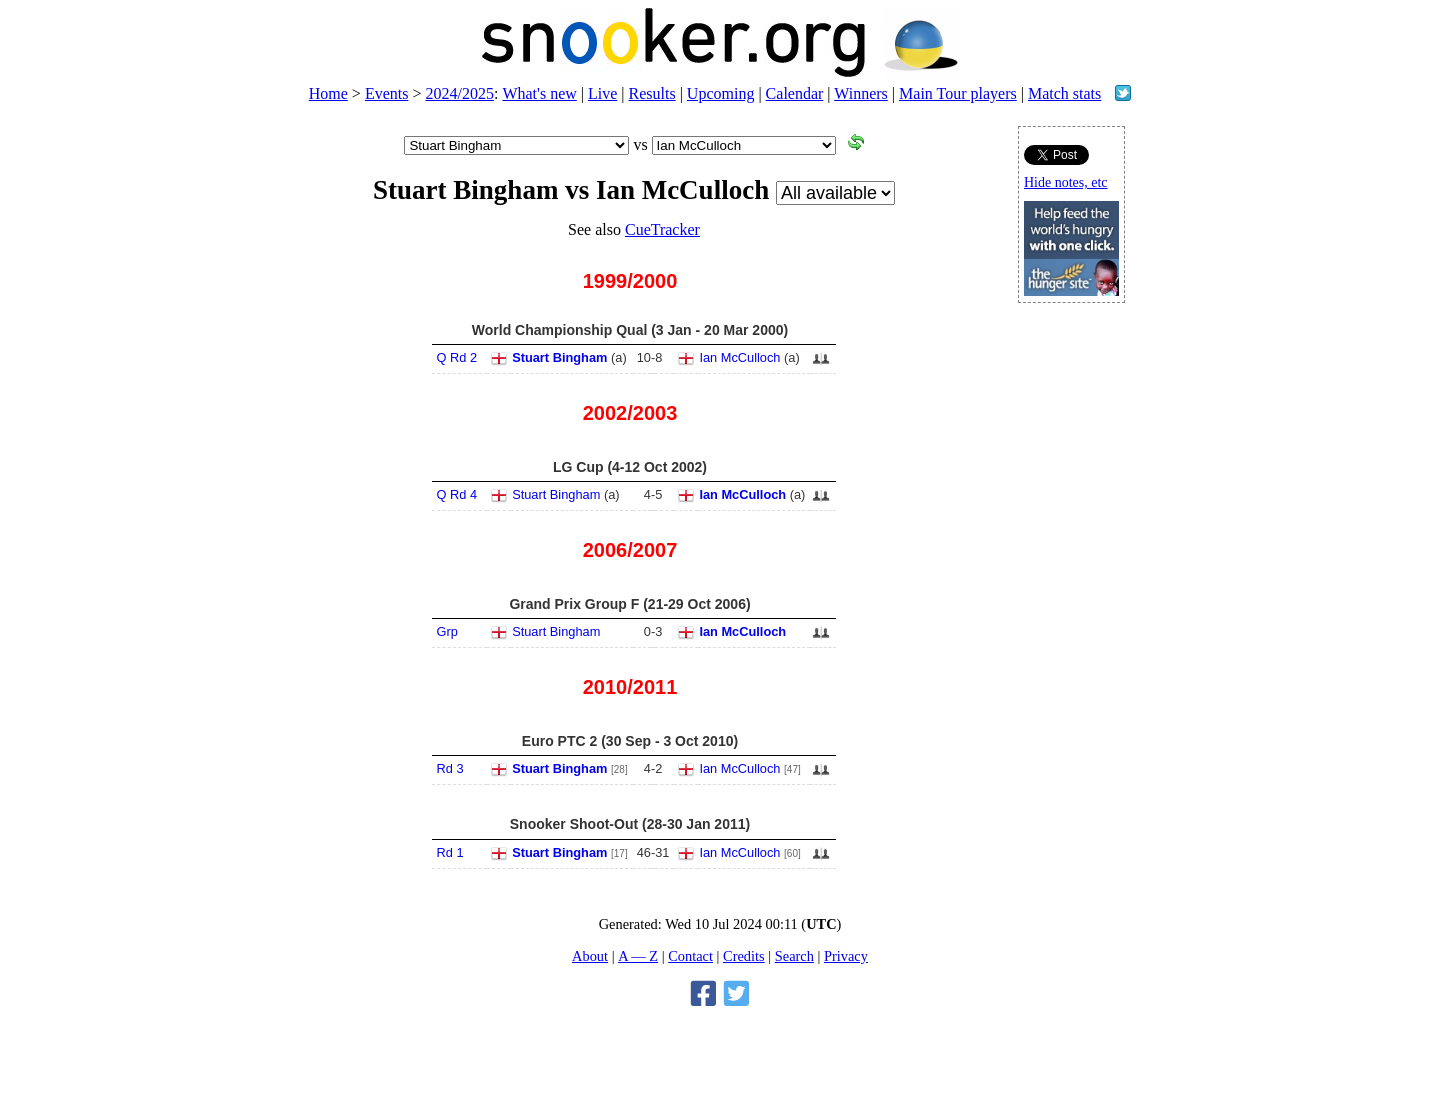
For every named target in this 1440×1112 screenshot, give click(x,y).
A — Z (638, 956)
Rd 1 (450, 852)
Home (328, 93)
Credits (744, 956)
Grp (447, 631)
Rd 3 (450, 768)
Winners (861, 93)
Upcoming (721, 93)
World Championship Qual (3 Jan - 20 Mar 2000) (630, 330)
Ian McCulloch (739, 357)
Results (652, 93)
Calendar (795, 93)
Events (387, 93)
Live (602, 93)
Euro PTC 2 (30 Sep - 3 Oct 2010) (630, 741)
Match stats (1064, 93)
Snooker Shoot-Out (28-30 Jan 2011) (630, 824)
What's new (539, 93)
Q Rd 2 (457, 357)
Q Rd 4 (457, 494)
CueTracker (662, 229)
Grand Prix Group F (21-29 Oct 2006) (629, 604)
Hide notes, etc (1066, 182)
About (590, 956)
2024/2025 (459, 93)
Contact (690, 956)
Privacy (846, 956)
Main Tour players (958, 93)
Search (794, 956)
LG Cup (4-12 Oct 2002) (630, 467)
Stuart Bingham (559, 357)
